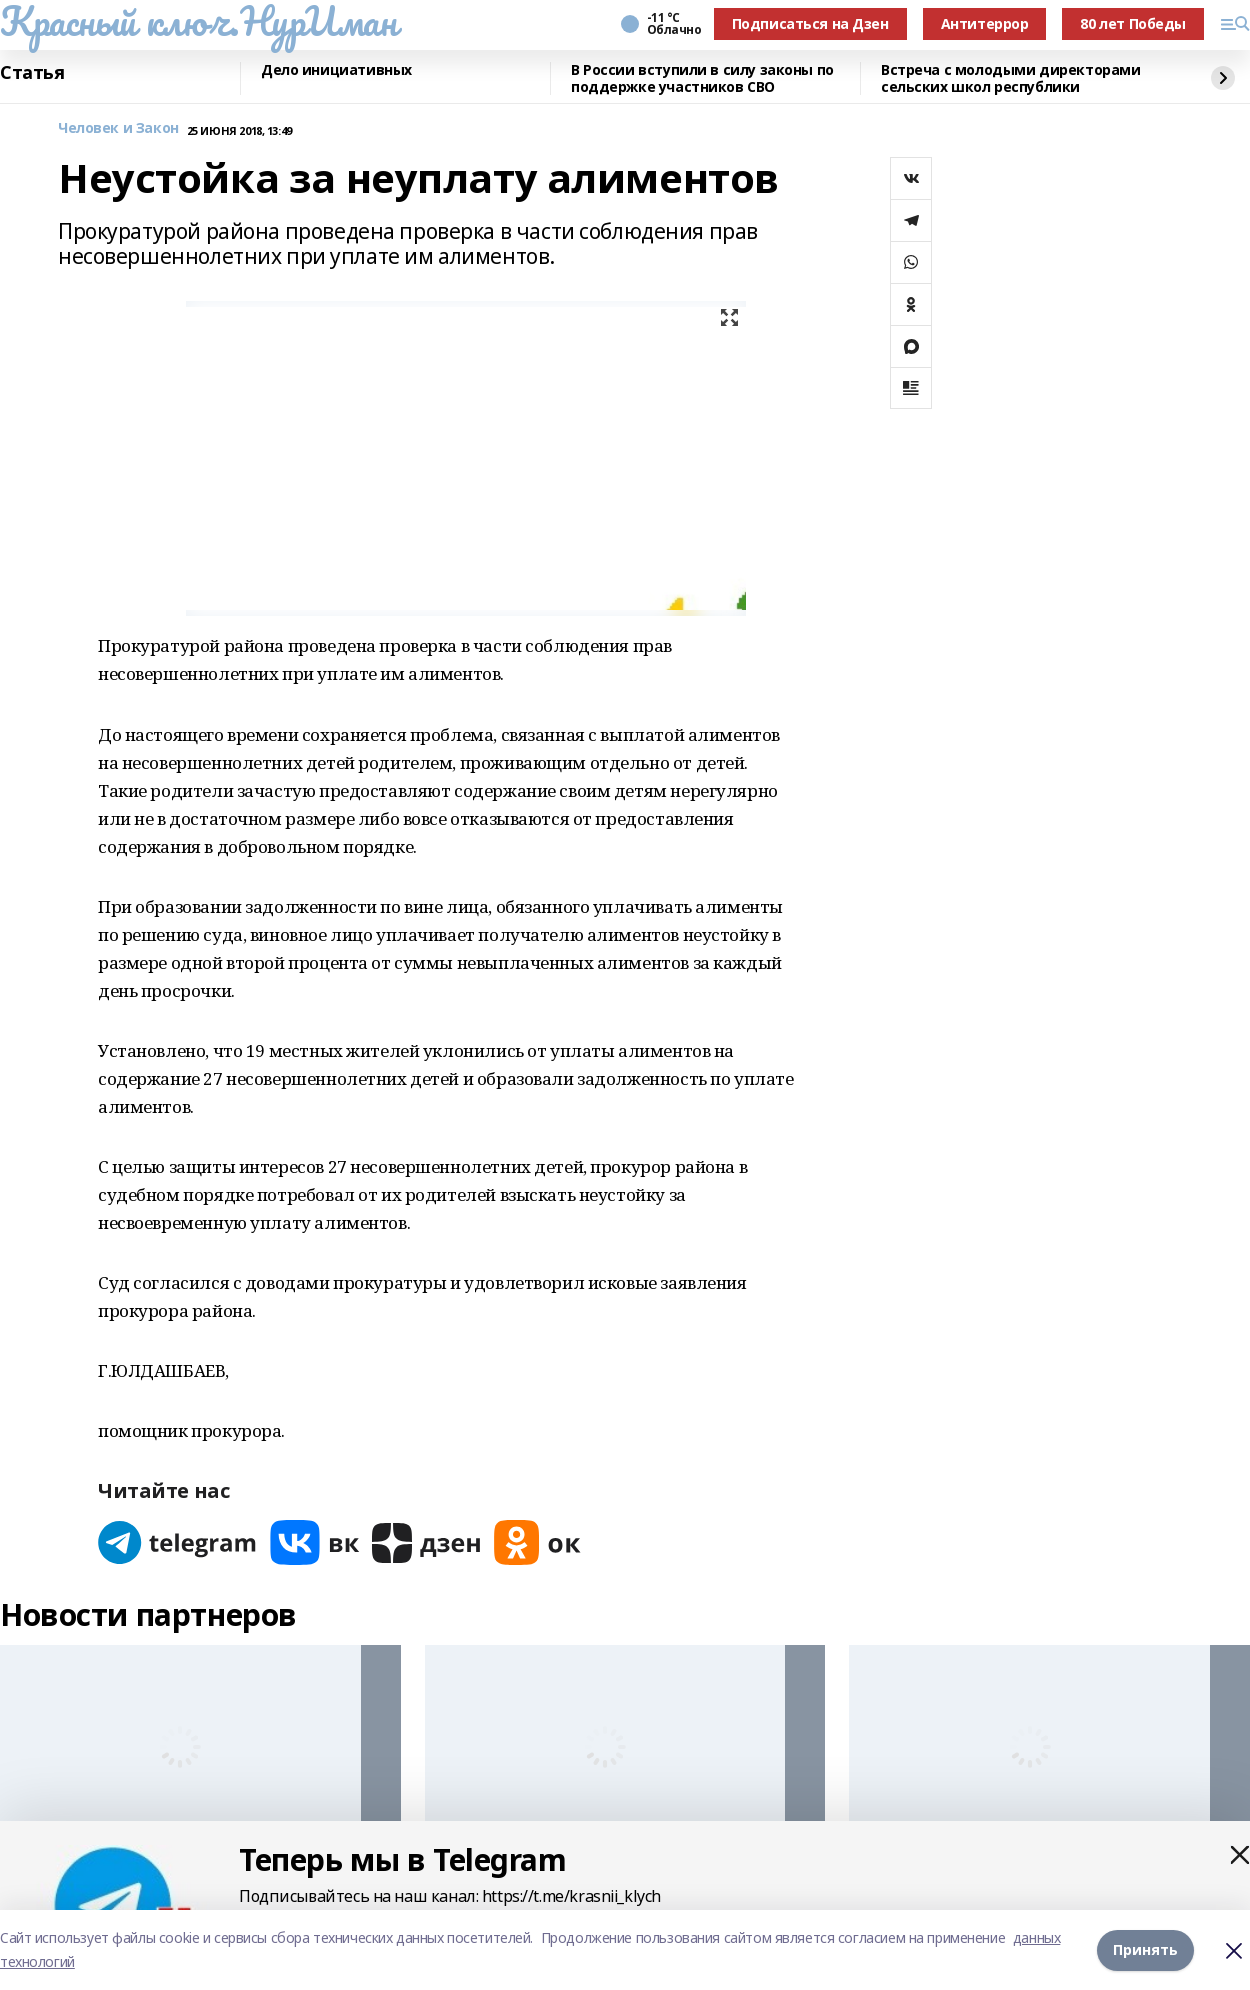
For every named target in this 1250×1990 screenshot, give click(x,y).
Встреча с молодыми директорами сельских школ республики (1010, 78)
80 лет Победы (1133, 23)
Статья (32, 73)
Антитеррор (985, 23)
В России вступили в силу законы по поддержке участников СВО (702, 78)
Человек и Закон (118, 128)
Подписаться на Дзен (810, 23)
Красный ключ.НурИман (198, 21)
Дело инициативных (336, 70)
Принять (1145, 1949)
